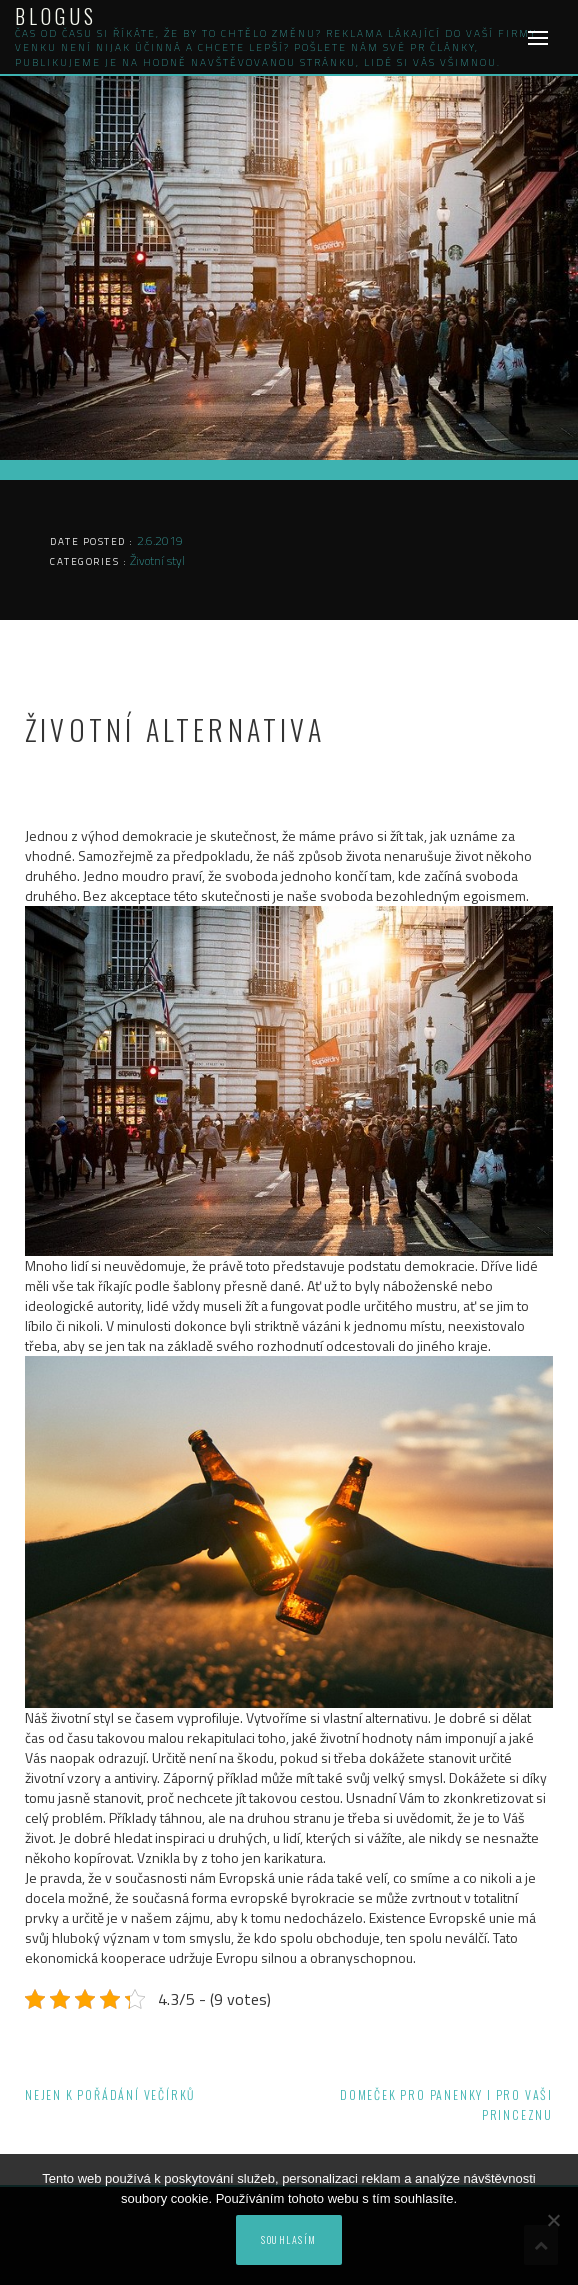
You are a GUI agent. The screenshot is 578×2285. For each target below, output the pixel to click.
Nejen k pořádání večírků (110, 2094)
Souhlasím (289, 2239)
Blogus (56, 16)
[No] (553, 2220)
